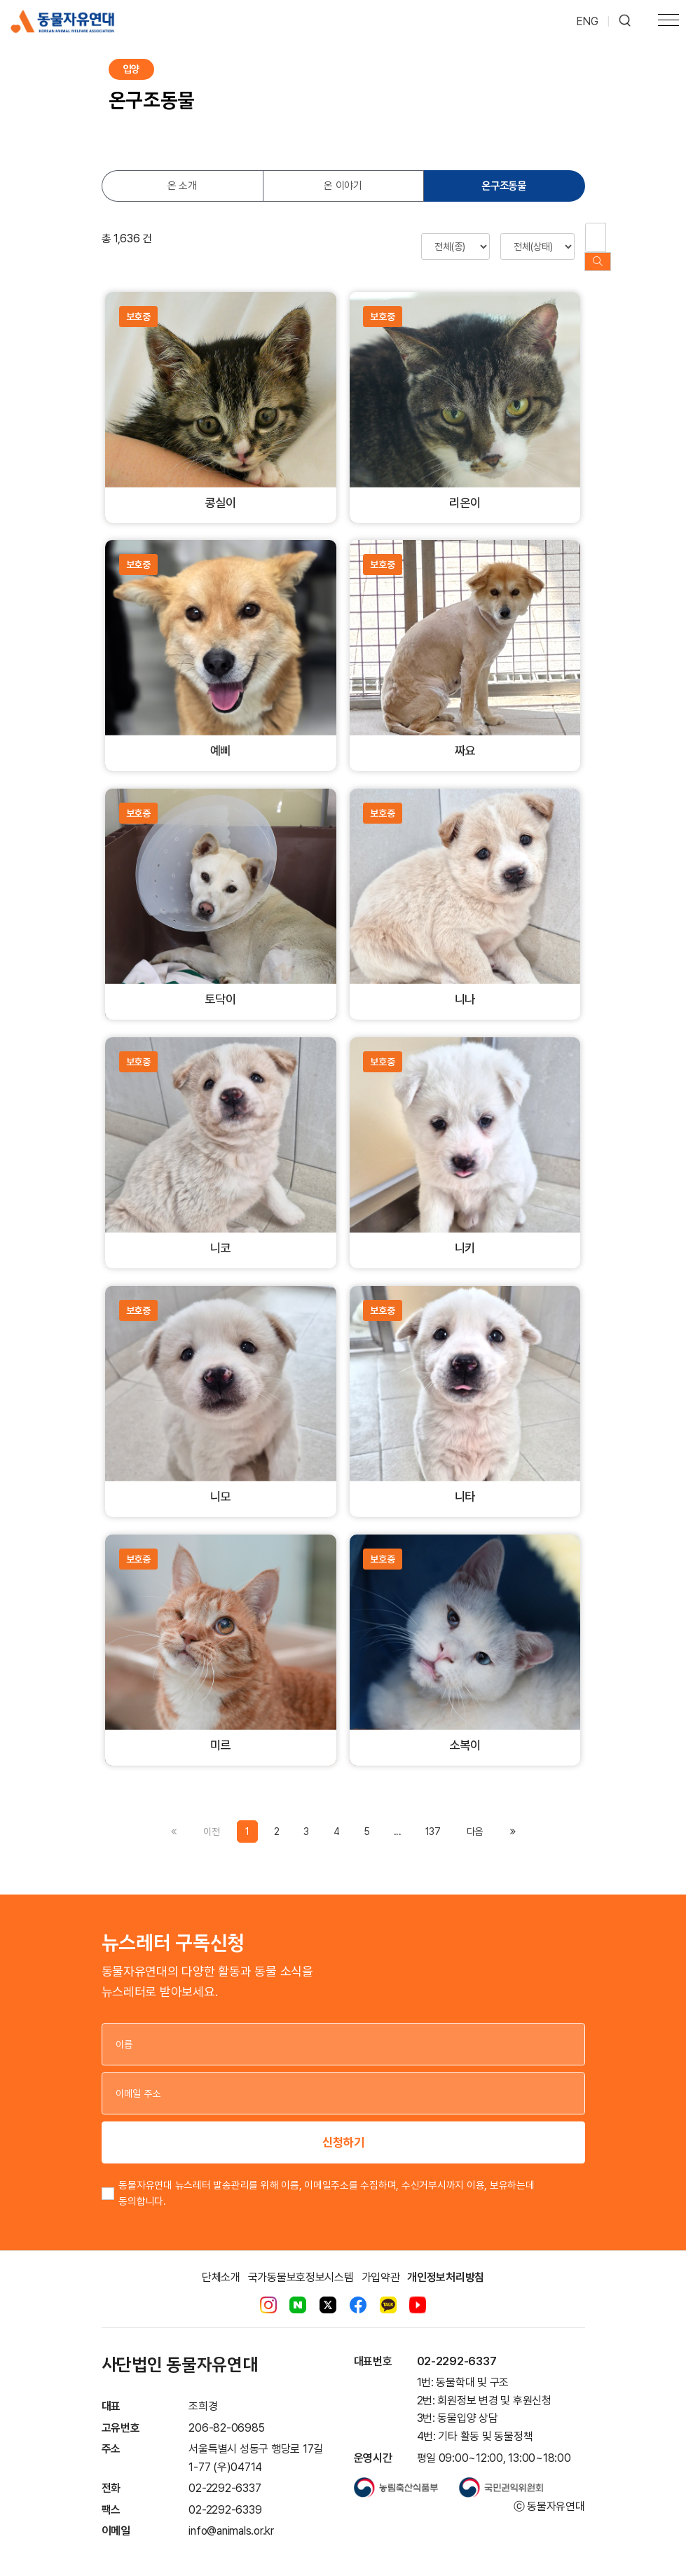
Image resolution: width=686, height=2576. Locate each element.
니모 (220, 1483)
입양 (131, 69)
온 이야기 (343, 185)
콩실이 (220, 489)
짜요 (465, 737)
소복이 (464, 1731)
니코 (220, 1234)
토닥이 (220, 985)
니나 (465, 985)
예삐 (220, 737)
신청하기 (343, 2128)
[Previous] (475, 1817)
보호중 (138, 302)
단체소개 (221, 2263)
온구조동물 (503, 185)
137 (433, 1817)
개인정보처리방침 (445, 2263)
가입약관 (381, 2263)
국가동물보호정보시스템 (301, 2263)
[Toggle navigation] (668, 22)
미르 (220, 1731)
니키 (465, 1234)
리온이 (464, 489)
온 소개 (182, 185)
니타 (465, 1483)
